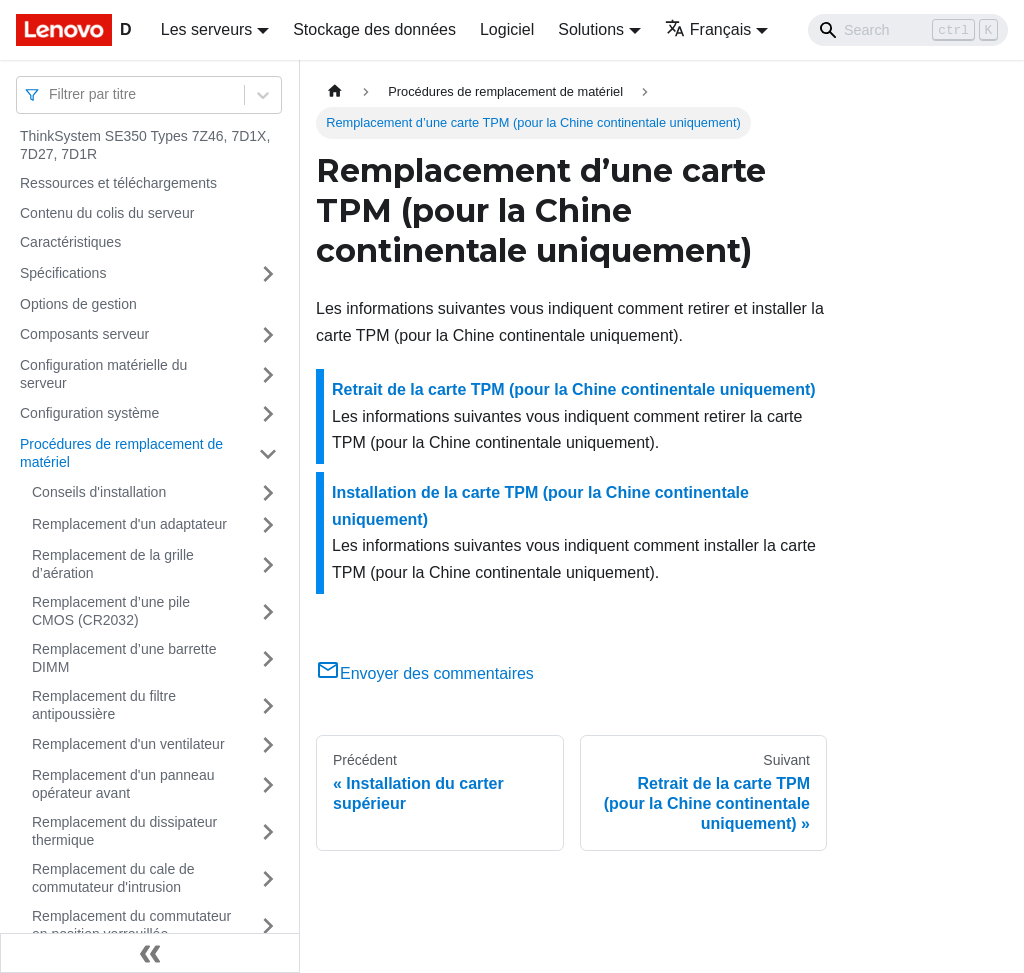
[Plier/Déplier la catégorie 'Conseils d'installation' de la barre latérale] (268, 493)
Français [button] (708, 29)
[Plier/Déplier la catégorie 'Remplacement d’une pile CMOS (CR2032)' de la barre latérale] (268, 611)
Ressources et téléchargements (118, 183)
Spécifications (63, 273)
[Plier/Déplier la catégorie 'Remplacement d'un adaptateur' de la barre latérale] (268, 525)
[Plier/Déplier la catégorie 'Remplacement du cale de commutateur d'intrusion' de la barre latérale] (268, 878)
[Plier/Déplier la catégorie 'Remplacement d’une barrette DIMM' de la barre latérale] (268, 658)
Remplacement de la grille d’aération (113, 564)
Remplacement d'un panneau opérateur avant (123, 784)
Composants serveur (84, 334)
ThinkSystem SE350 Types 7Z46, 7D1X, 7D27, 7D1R (145, 145)
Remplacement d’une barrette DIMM (124, 658)
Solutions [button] (591, 29)
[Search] (908, 30)
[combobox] (51, 94)
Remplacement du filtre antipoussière (104, 705)
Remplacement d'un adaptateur (129, 524)
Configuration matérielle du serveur (103, 374)
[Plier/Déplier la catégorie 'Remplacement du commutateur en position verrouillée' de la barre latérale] (268, 925)
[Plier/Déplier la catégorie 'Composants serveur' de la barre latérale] (268, 335)
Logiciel (507, 29)
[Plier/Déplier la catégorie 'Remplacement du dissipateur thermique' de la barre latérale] (268, 831)
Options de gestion (78, 304)
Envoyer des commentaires (425, 673)
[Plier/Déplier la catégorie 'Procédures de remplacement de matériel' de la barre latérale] (268, 453)
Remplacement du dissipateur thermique (124, 831)
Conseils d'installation (99, 492)
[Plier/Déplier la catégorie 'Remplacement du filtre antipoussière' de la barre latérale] (268, 705)
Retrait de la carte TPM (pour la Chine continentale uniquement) (574, 389)
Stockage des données (374, 29)
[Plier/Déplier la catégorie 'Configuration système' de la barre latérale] (268, 414)
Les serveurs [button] (207, 29)
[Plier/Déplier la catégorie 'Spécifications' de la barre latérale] (268, 274)
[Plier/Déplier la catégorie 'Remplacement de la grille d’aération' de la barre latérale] (268, 564)
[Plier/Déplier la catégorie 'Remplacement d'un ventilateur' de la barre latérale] (268, 745)
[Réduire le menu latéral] (150, 953)
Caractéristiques (70, 242)
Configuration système (89, 413)
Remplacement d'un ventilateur (128, 744)
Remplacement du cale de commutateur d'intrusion (113, 878)
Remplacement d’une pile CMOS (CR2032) (111, 611)
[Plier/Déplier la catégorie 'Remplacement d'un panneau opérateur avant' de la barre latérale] (268, 784)
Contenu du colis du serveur (107, 213)
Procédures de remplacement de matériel (121, 453)
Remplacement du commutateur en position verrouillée (131, 925)
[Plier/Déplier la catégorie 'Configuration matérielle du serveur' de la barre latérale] (268, 374)
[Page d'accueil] (335, 91)
